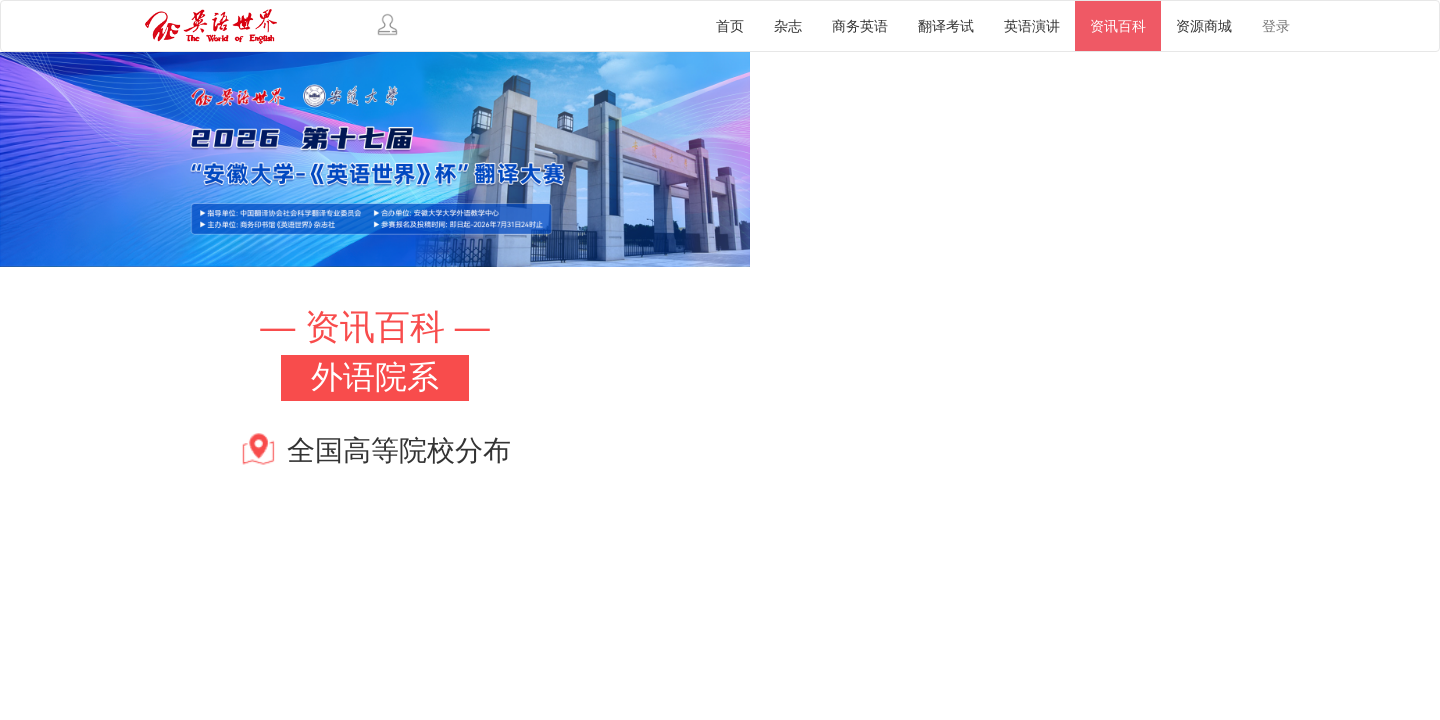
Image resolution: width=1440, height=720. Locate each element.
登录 (1276, 26)
